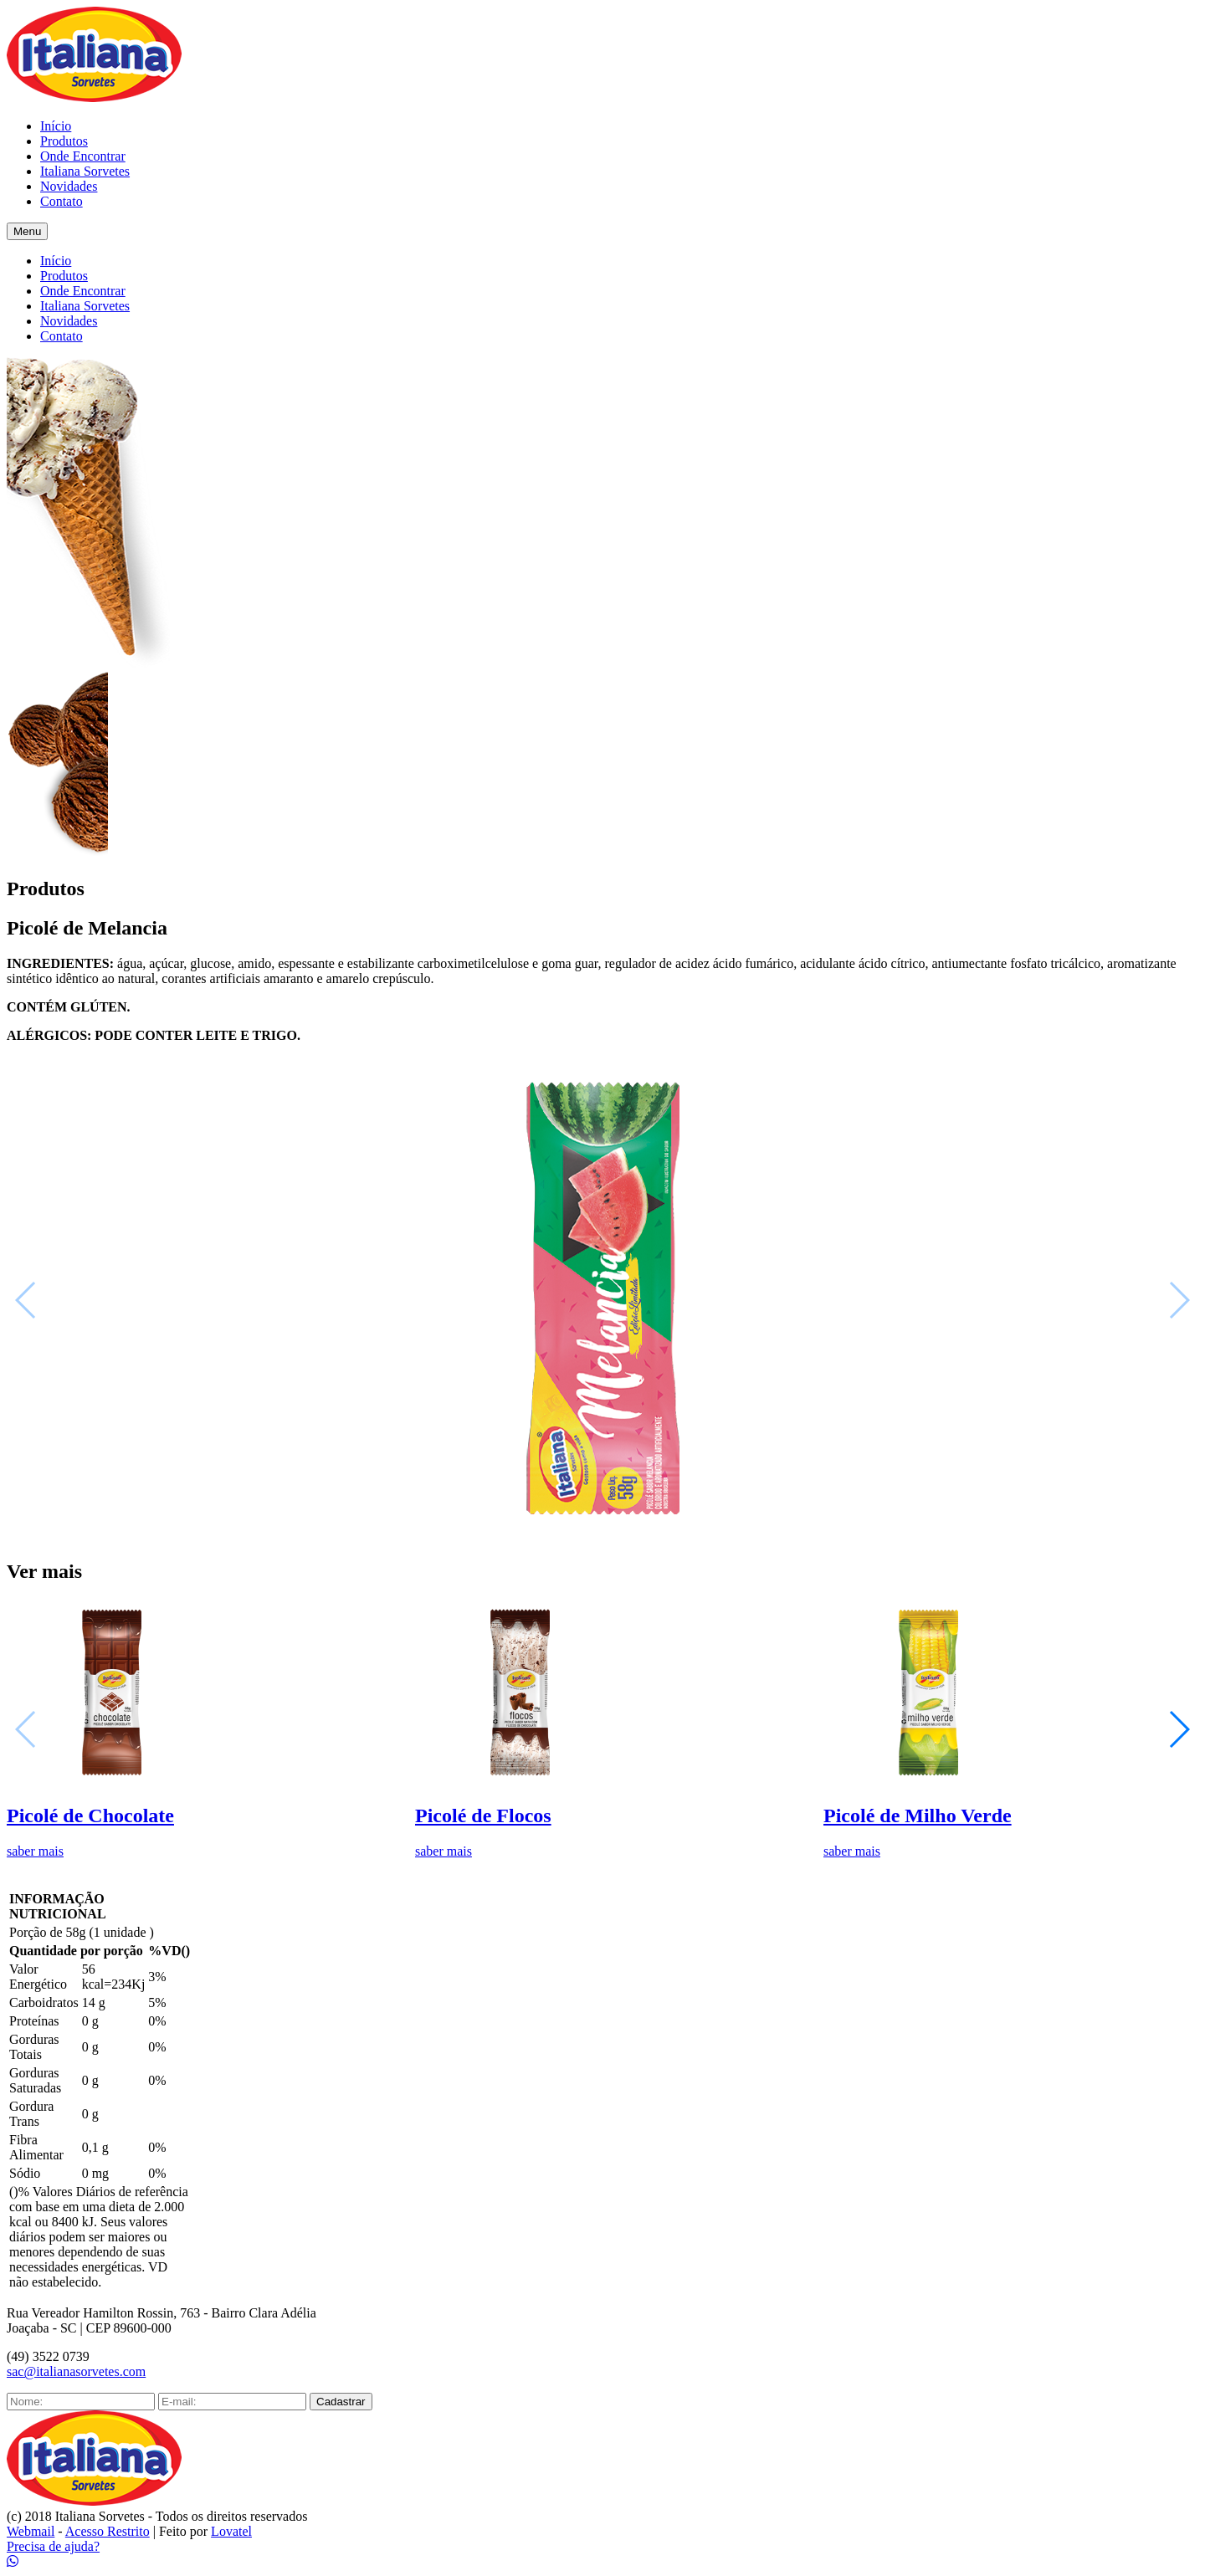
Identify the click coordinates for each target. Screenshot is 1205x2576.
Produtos (64, 141)
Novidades (68, 186)
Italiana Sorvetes (85, 171)
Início (55, 126)
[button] (1178, 1729)
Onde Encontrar (83, 156)
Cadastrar (341, 2401)
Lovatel (231, 2531)
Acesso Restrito (107, 2531)
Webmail (30, 2531)
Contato (61, 201)
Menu (27, 231)
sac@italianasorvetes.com (76, 2371)
